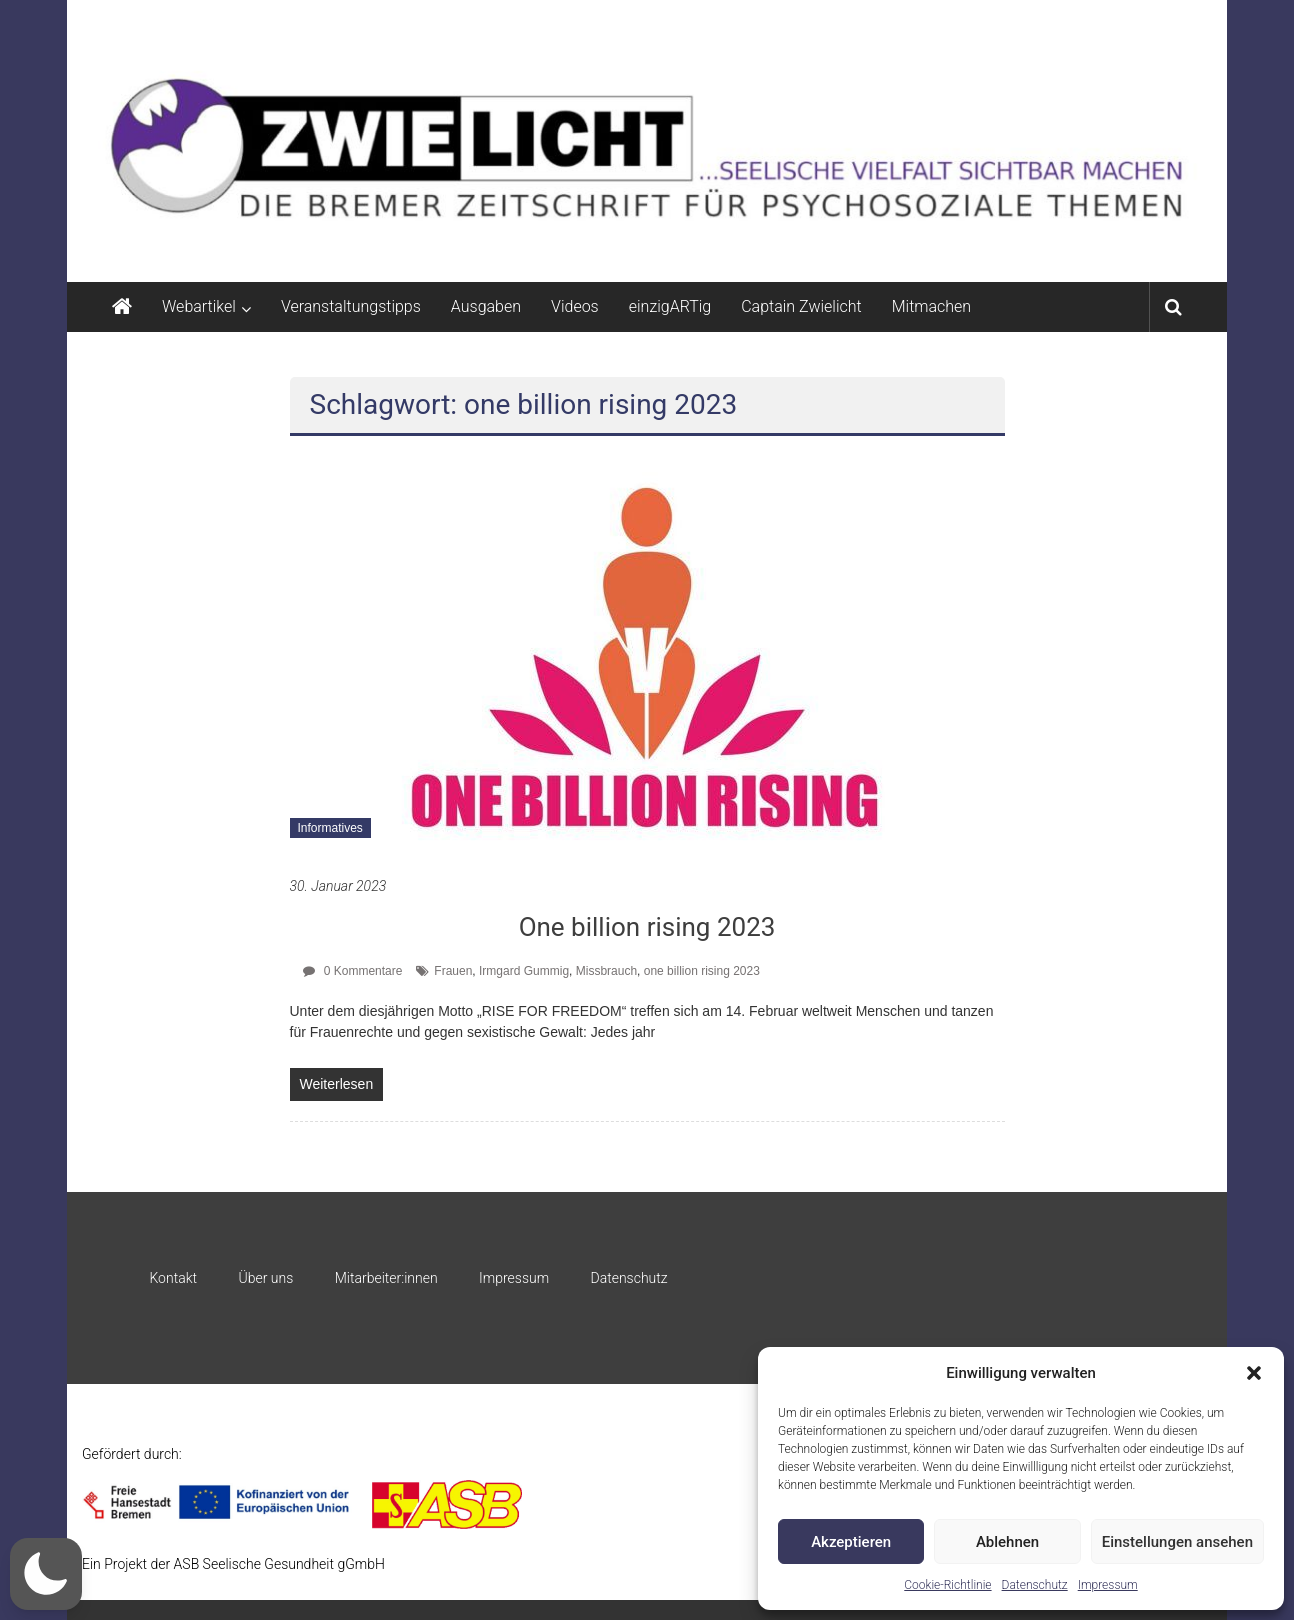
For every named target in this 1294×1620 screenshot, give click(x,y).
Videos (575, 306)
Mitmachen (931, 306)
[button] (1254, 1373)
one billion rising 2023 (702, 971)
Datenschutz (1035, 1585)
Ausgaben (486, 306)
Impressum (1108, 1585)
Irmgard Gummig (524, 971)
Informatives (330, 828)
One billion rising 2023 (647, 927)
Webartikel (199, 306)
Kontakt (173, 1278)
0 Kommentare (352, 971)
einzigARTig (670, 306)
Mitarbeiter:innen (386, 1278)
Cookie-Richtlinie (947, 1585)
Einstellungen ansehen (1177, 1542)
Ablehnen (1007, 1542)
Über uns (265, 1278)
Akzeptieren (851, 1542)
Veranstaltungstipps (351, 306)
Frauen (453, 971)
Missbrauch (606, 971)
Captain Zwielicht (801, 306)
